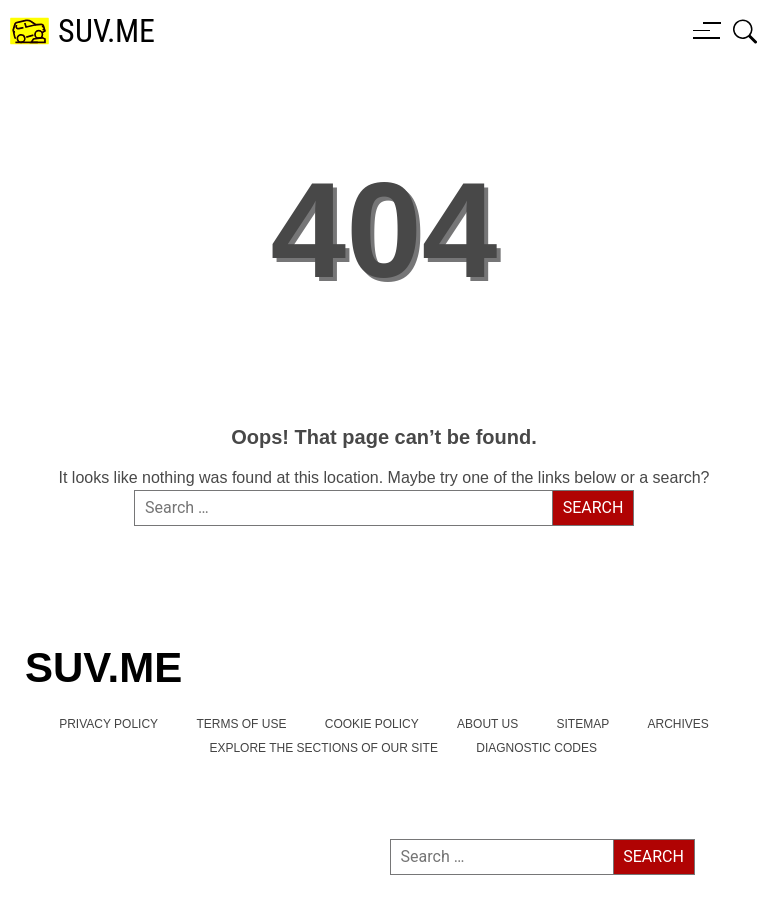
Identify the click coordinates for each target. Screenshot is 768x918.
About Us (487, 724)
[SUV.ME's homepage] (82, 31)
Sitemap (583, 724)
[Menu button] (707, 30)
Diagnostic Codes (536, 748)
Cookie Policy (372, 724)
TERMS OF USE (241, 724)
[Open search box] (745, 30)
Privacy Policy (108, 724)
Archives (678, 724)
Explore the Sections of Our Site (323, 748)
